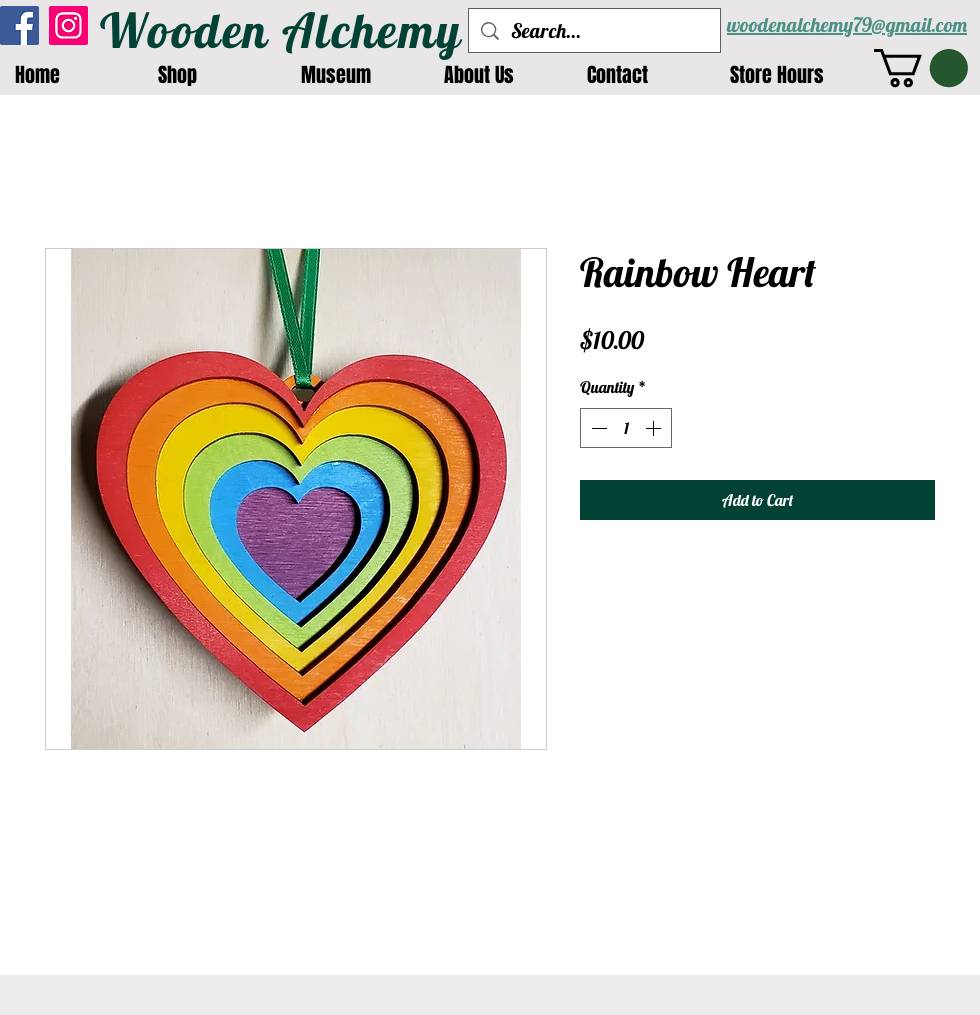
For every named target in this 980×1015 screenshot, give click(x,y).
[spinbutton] (626, 428)
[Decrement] (597, 428)
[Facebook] (19, 25)
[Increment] (655, 428)
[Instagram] (68, 25)
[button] (921, 68)
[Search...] (594, 30)
